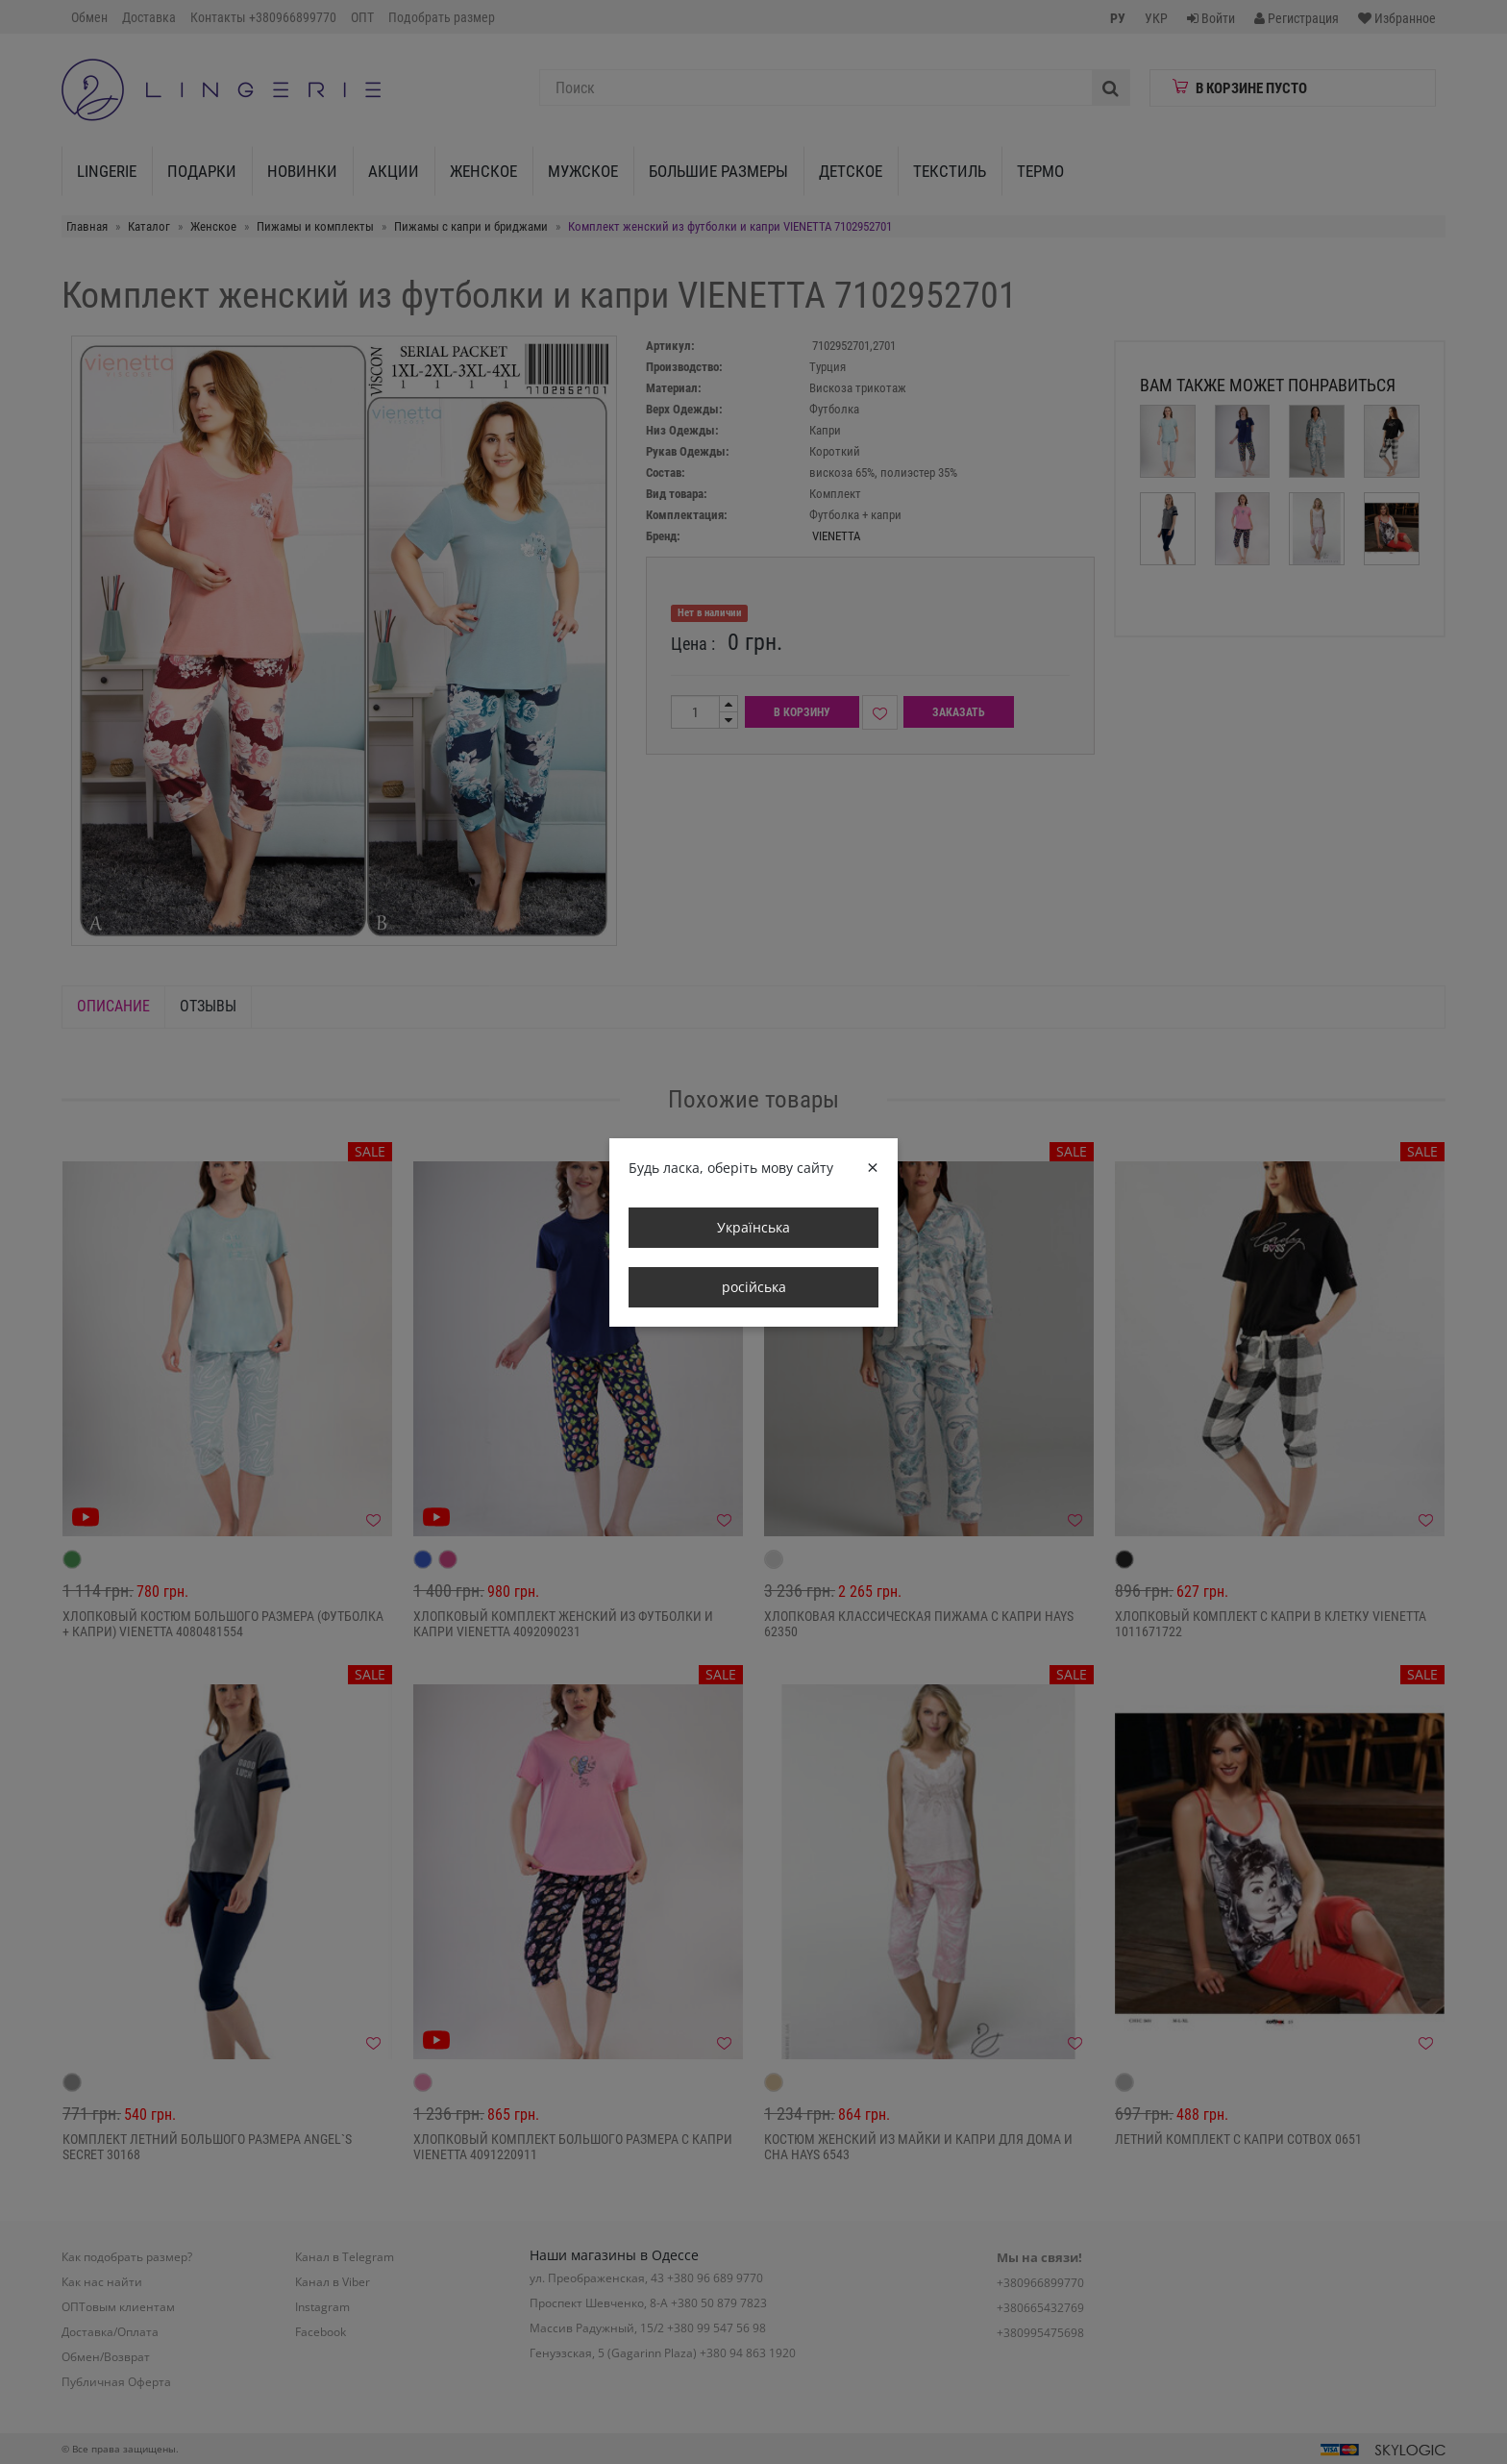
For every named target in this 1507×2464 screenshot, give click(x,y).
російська (754, 1287)
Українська (753, 1227)
